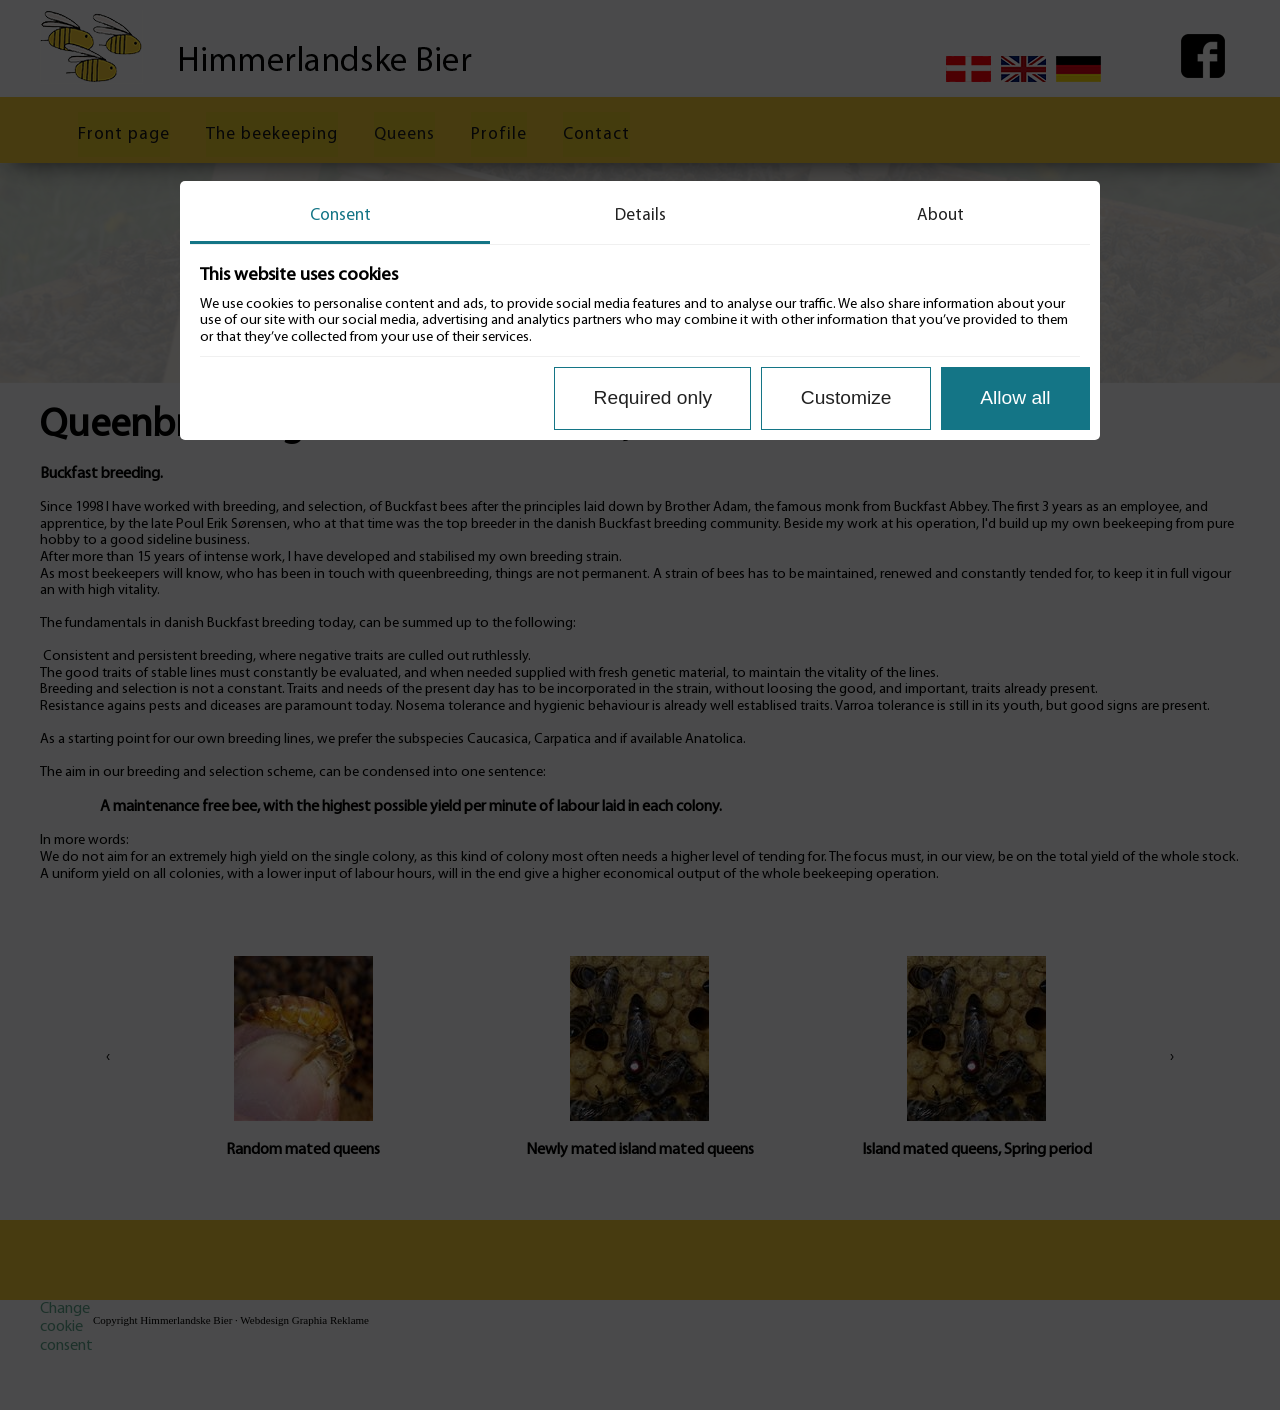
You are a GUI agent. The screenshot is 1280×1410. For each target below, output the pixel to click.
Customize (846, 397)
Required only (653, 397)
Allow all (1015, 397)
